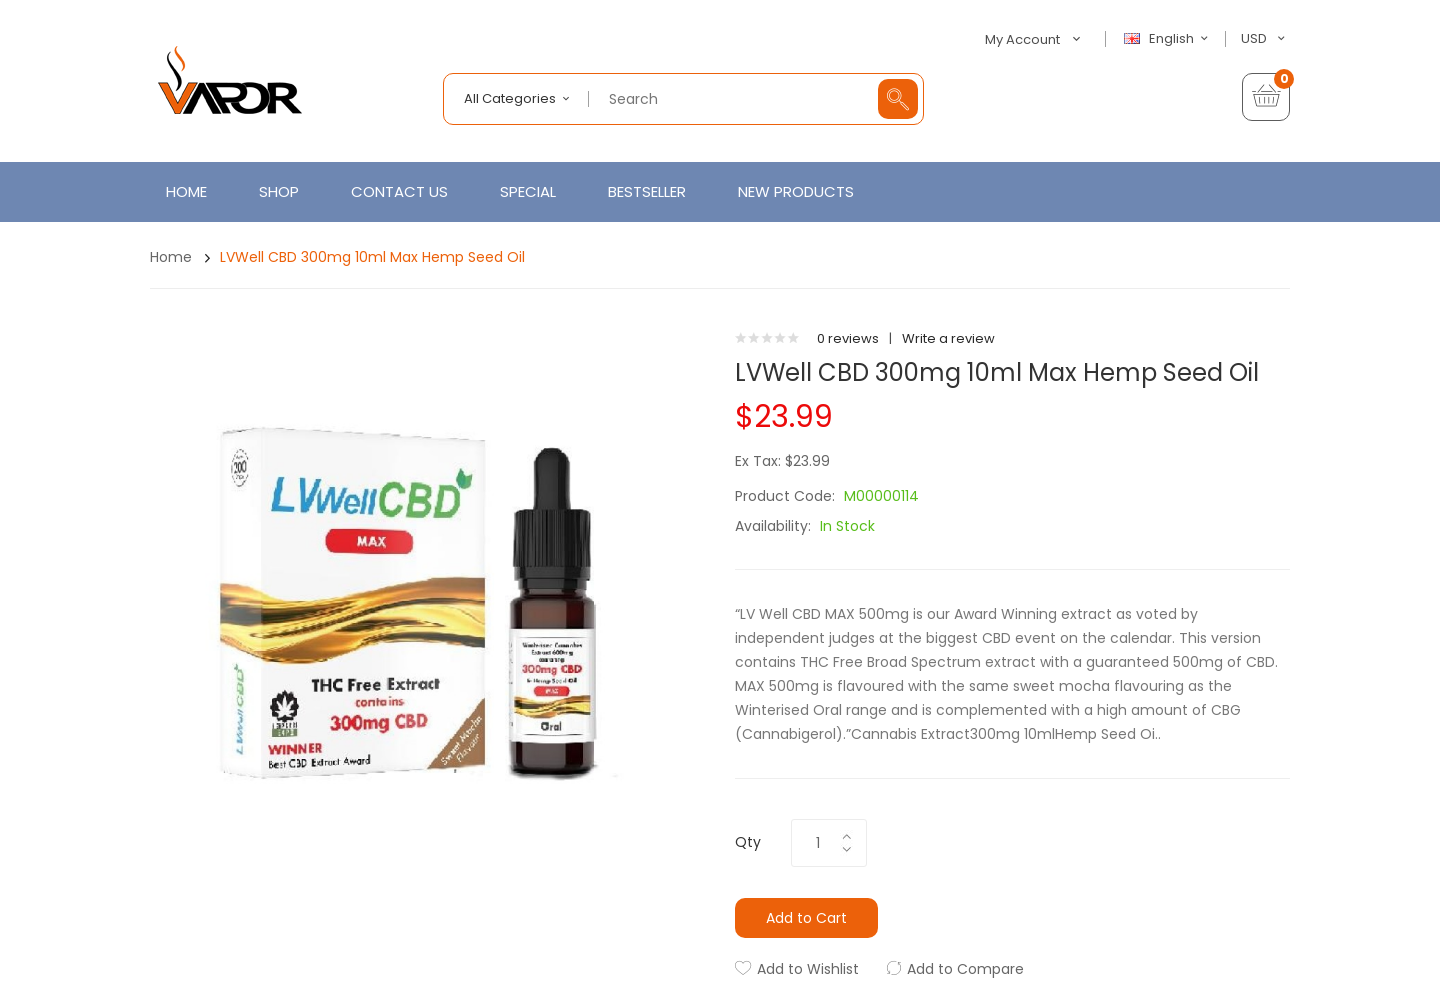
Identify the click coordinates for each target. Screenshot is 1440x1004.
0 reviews (848, 338)
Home (171, 257)
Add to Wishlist (808, 969)
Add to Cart (806, 918)
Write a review (948, 338)
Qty (748, 842)
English (1169, 39)
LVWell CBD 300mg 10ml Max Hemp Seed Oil (372, 257)
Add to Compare (965, 969)
